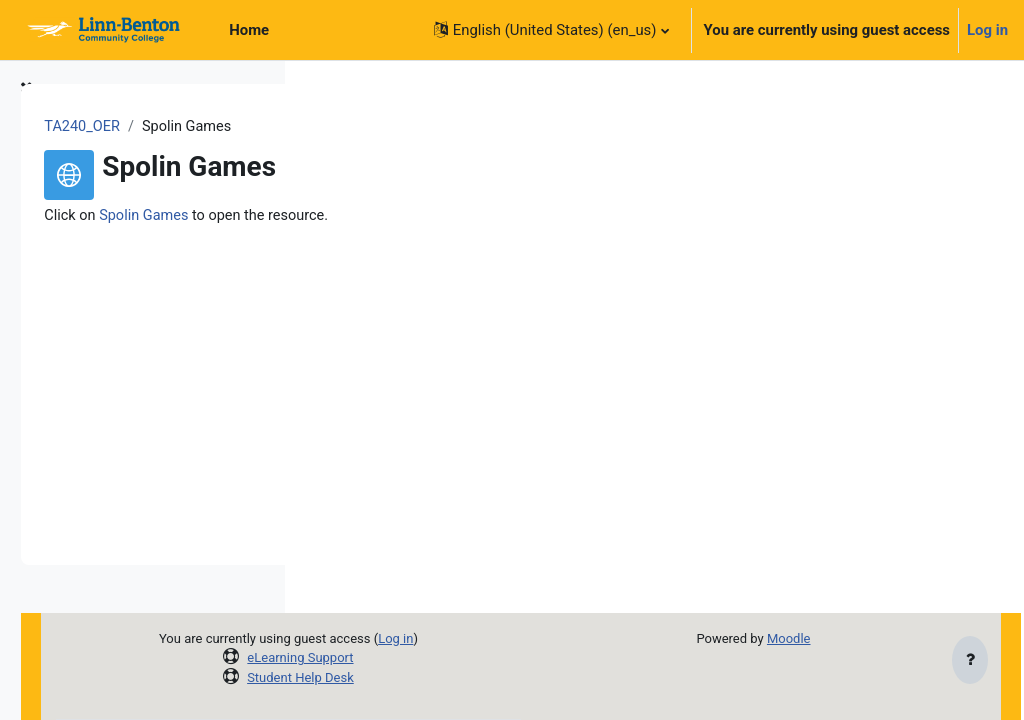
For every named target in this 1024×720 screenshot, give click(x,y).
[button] (551, 30)
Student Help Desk (489, 677)
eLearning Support (489, 657)
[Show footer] (970, 662)
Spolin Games (426, 216)
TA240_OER (363, 127)
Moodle (835, 638)
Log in (987, 30)
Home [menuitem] (249, 30)
